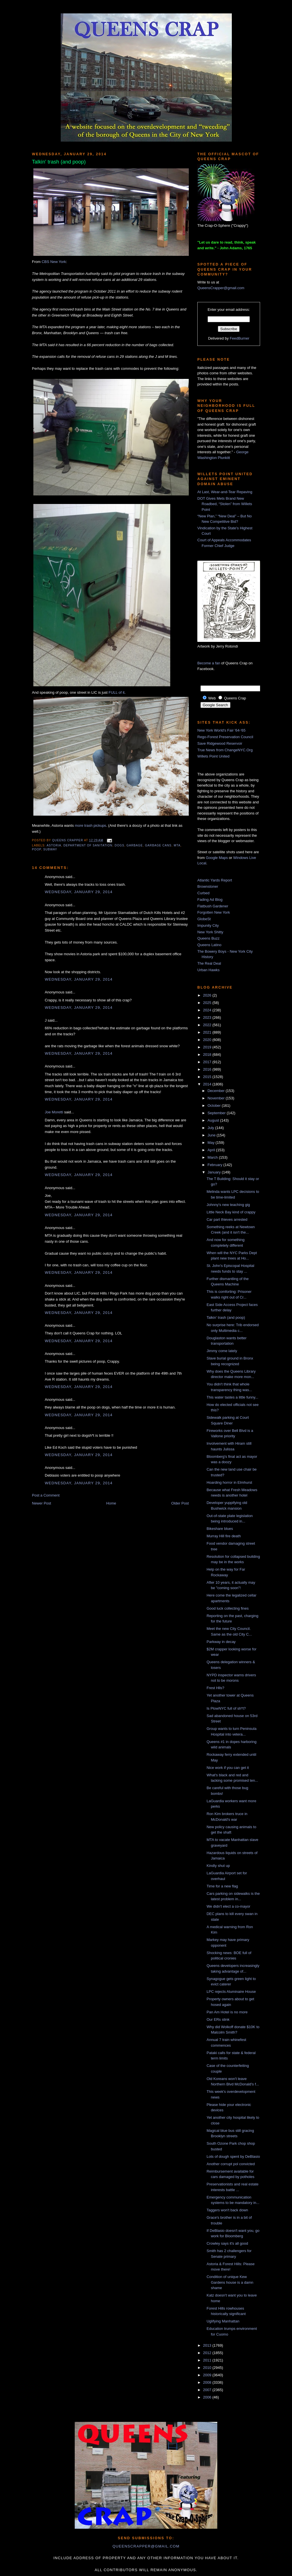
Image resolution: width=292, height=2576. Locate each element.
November (217, 1098)
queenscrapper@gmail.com (145, 2546)
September (217, 1113)
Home (111, 1503)
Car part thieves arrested (226, 1219)
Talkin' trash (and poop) (225, 1317)
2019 (207, 1047)
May (212, 1142)
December (217, 1091)
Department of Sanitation (88, 845)
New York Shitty (210, 932)
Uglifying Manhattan (222, 2321)
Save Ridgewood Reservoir (219, 743)
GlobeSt (204, 919)
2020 (207, 1040)
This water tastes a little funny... (232, 1397)
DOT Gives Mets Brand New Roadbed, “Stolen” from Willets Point (224, 504)
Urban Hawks (208, 970)
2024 (207, 1010)
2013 (207, 2345)
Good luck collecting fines (227, 1608)
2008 (207, 2382)
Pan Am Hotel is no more (227, 2012)
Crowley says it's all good (227, 2243)
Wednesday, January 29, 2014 (79, 892)
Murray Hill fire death (223, 1536)
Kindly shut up (218, 1865)
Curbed (203, 893)
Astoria (53, 845)
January (215, 1172)
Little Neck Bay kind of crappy (230, 1212)
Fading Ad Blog (209, 899)
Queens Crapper (68, 840)
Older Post (180, 1503)
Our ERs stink (217, 2019)
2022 (207, 1025)
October (215, 1105)
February (216, 1165)
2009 (207, 2375)
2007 (207, 2390)
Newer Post (41, 1503)
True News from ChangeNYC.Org (225, 750)
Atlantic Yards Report (214, 880)
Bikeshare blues (219, 1528)
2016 (207, 1069)
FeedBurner (240, 338)
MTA (177, 845)
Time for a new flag (222, 1886)
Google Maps (217, 858)
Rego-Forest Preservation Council (225, 737)
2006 (207, 2397)
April (212, 1150)
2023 (207, 1017)
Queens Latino (209, 945)
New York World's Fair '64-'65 (221, 730)
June (212, 1135)
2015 (207, 1077)
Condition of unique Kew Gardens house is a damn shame (229, 2282)
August (214, 1120)
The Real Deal (209, 963)
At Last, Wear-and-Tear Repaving (224, 492)
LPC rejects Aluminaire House (231, 1991)
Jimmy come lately (221, 1351)
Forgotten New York (213, 912)
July (211, 1128)
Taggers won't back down (227, 2210)
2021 (207, 1032)
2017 (207, 1062)
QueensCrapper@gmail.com (220, 288)
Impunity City (208, 925)
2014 (207, 1084)
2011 (207, 2360)
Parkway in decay (221, 1642)
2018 (207, 1054)
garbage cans (158, 845)
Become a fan (208, 663)
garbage (135, 845)
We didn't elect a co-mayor (228, 1906)
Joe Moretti (54, 1112)
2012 (207, 2353)
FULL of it (117, 692)
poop (36, 849)
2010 (207, 2367)
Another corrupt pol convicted (230, 2164)
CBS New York (54, 262)
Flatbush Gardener (212, 906)
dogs (119, 845)
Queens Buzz (208, 938)
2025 (207, 1003)
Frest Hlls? (215, 1688)
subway (50, 849)
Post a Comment (46, 1495)
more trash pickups (90, 825)
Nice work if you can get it (227, 1767)
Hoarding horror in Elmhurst (229, 1482)
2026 (207, 995)
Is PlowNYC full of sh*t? (226, 1708)
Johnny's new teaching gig (228, 1205)
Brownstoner (207, 886)
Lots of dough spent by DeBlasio (233, 2156)
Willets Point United (213, 756)
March (213, 1157)
